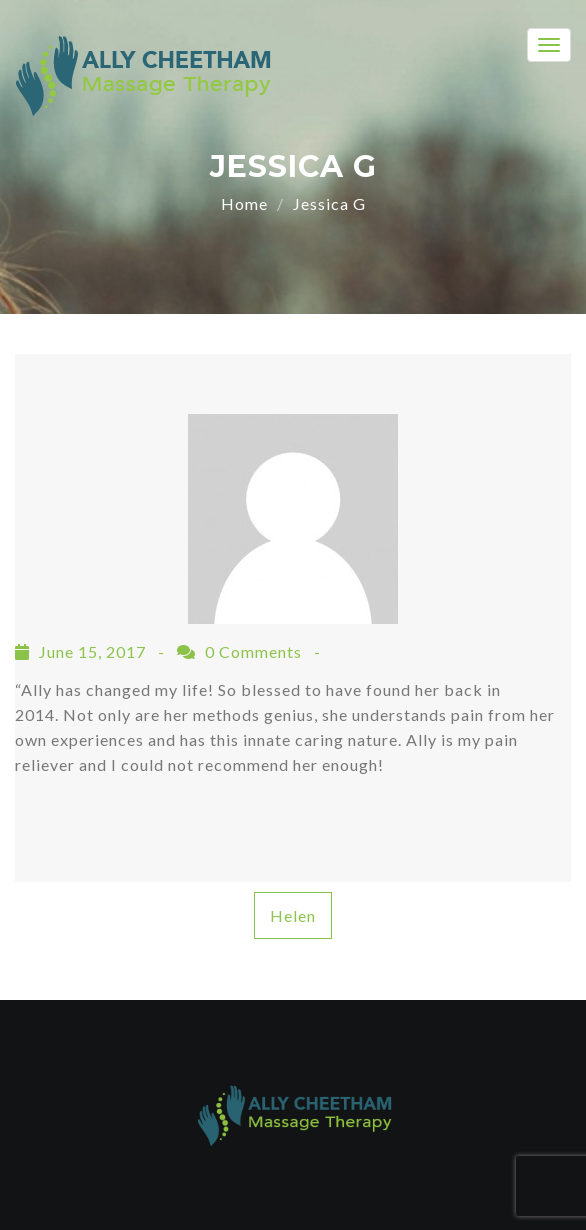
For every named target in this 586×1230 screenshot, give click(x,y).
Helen (293, 915)
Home (244, 203)
